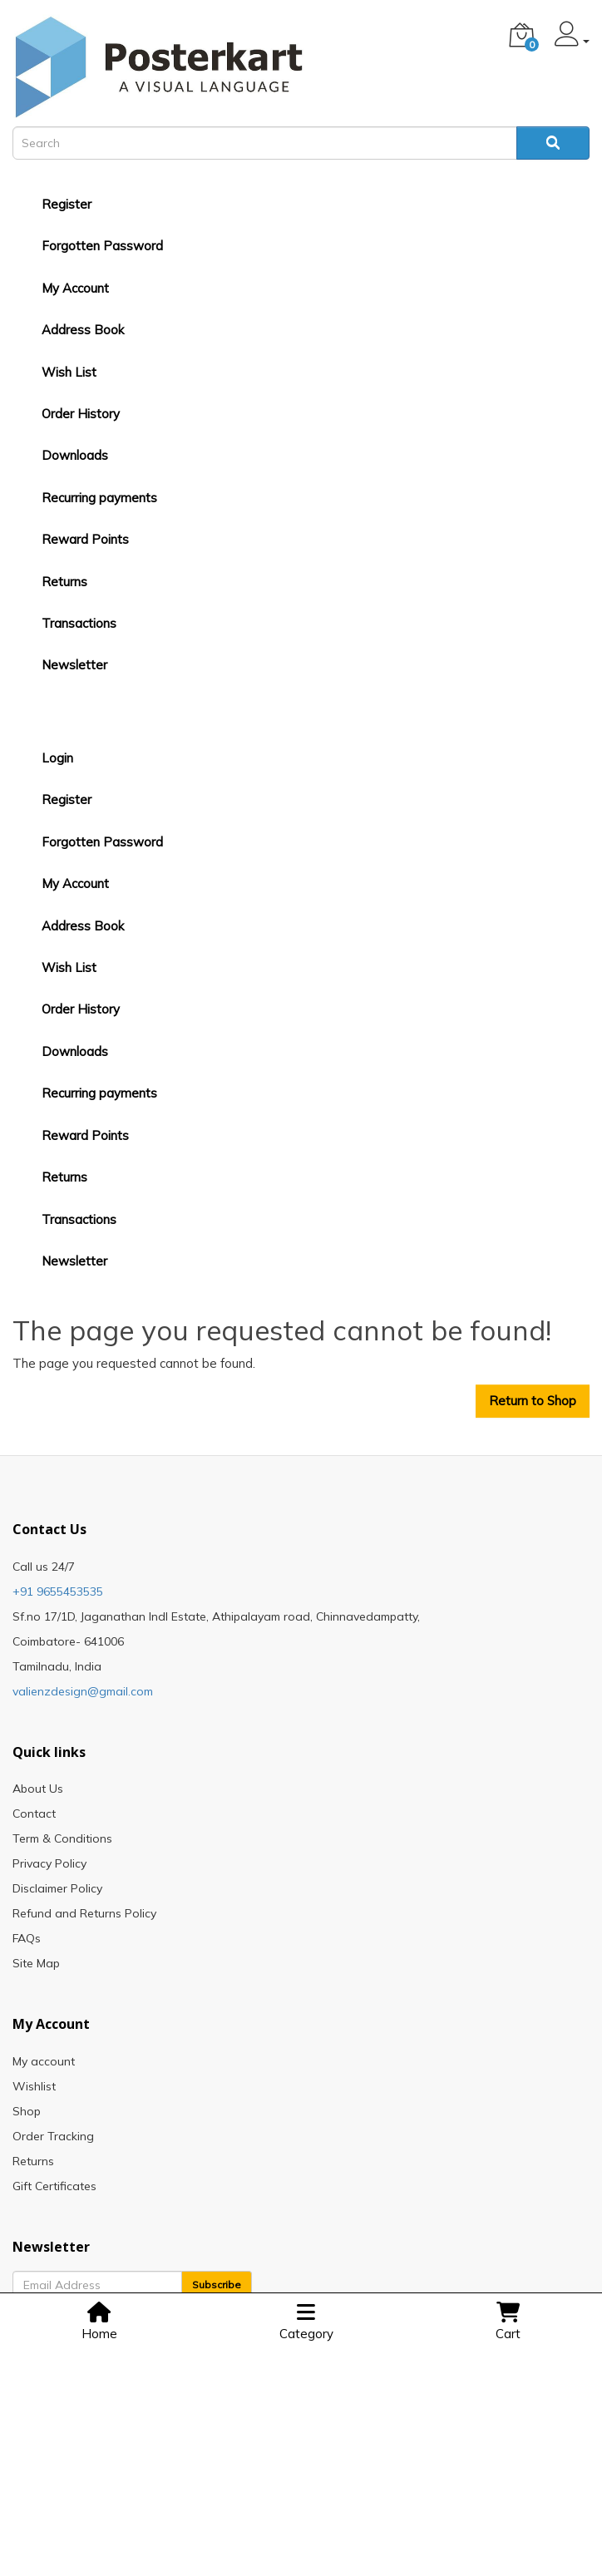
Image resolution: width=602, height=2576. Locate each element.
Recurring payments (99, 498)
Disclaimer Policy (57, 1888)
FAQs (26, 1938)
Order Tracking (53, 2136)
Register (66, 204)
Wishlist (34, 2086)
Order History (81, 414)
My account (43, 2061)
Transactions (79, 623)
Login (57, 758)
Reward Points (85, 539)
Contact (34, 1813)
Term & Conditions (62, 1838)
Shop (26, 2111)
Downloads (75, 455)
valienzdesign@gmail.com (82, 1691)
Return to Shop (532, 1401)
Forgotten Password (102, 246)
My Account (75, 288)
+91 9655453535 (57, 1591)
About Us (37, 1788)
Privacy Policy (49, 1863)
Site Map (36, 1963)
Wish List (69, 372)
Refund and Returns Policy (84, 1913)
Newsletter (74, 665)
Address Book (83, 330)
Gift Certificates (54, 2186)
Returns (64, 582)
